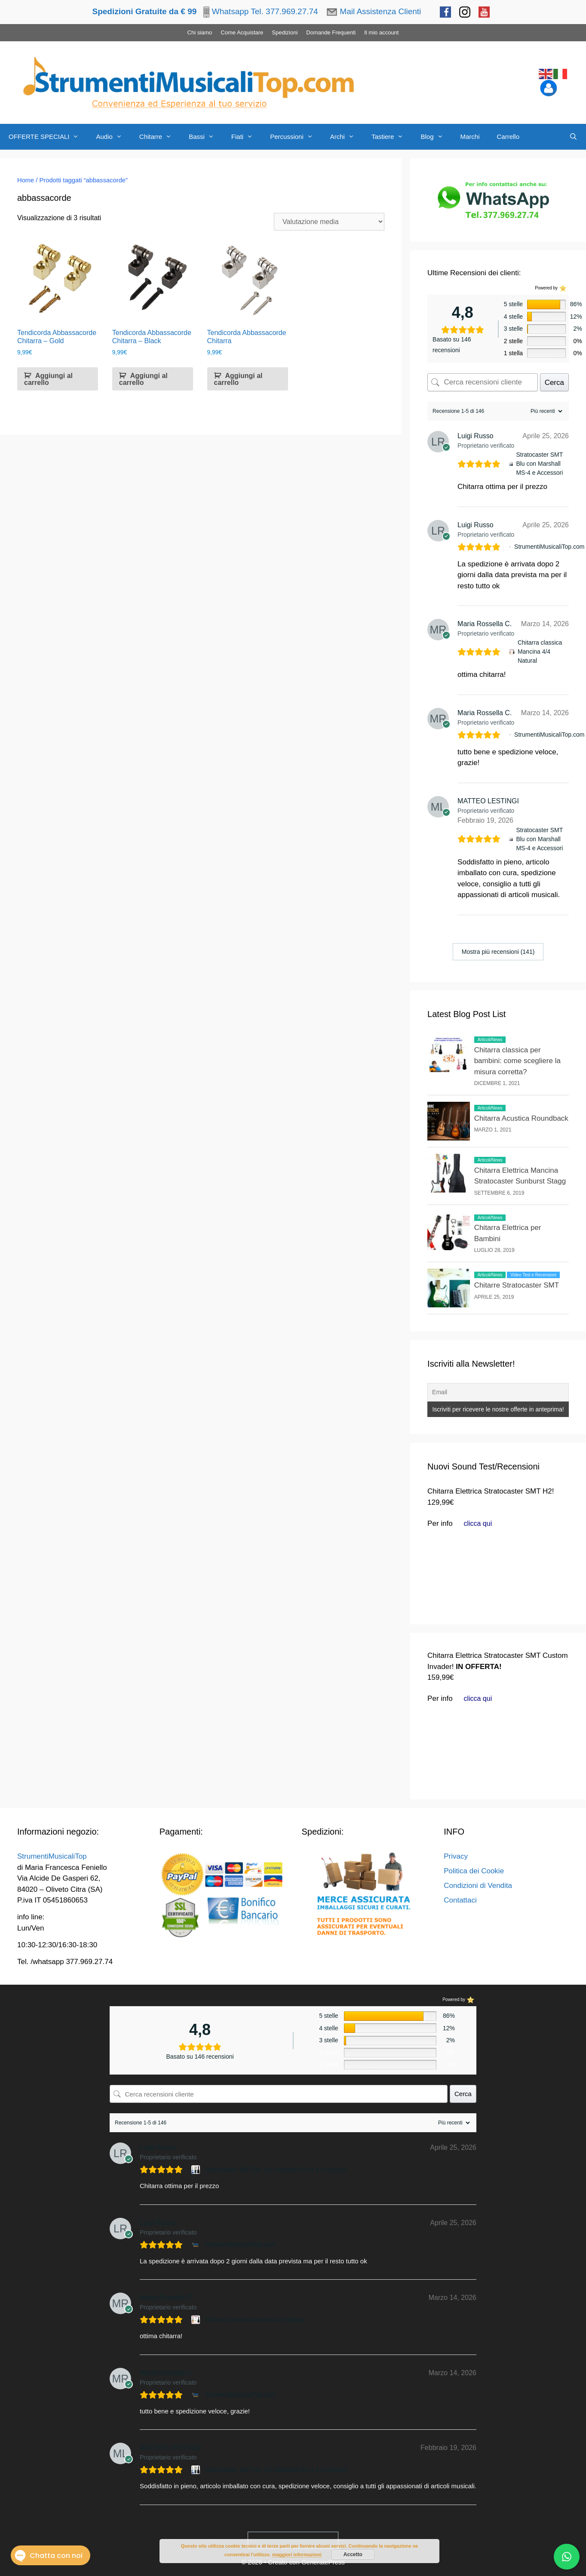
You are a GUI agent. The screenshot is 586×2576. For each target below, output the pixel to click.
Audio (113, 137)
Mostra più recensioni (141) (498, 951)
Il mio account (381, 32)
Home (25, 180)
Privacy (456, 1856)
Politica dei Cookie (474, 1871)
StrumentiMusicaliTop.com (549, 546)
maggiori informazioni (297, 2554)
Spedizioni (285, 32)
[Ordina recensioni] (545, 411)
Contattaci (460, 1900)
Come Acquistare (242, 32)
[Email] (498, 1392)
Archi (346, 137)
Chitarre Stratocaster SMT (516, 1285)
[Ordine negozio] (329, 222)
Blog (435, 137)
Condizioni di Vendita (478, 1885)
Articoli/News (490, 1039)
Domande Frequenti (331, 32)
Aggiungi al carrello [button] (48, 379)
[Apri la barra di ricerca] (573, 137)
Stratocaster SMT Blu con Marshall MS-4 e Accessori (539, 463)
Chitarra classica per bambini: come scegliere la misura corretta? (517, 1061)
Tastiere (391, 137)
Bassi (206, 137)
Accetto (353, 2554)
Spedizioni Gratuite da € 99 (144, 11)
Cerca (554, 382)
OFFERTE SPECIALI (48, 137)
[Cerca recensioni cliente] (482, 382)
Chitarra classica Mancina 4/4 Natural (540, 651)
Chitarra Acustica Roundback (521, 1118)
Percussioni (296, 137)
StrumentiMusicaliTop (52, 1856)
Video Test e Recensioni (533, 1275)
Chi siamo (199, 32)
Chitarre (159, 137)
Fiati (246, 137)
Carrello (508, 136)
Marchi (470, 136)
